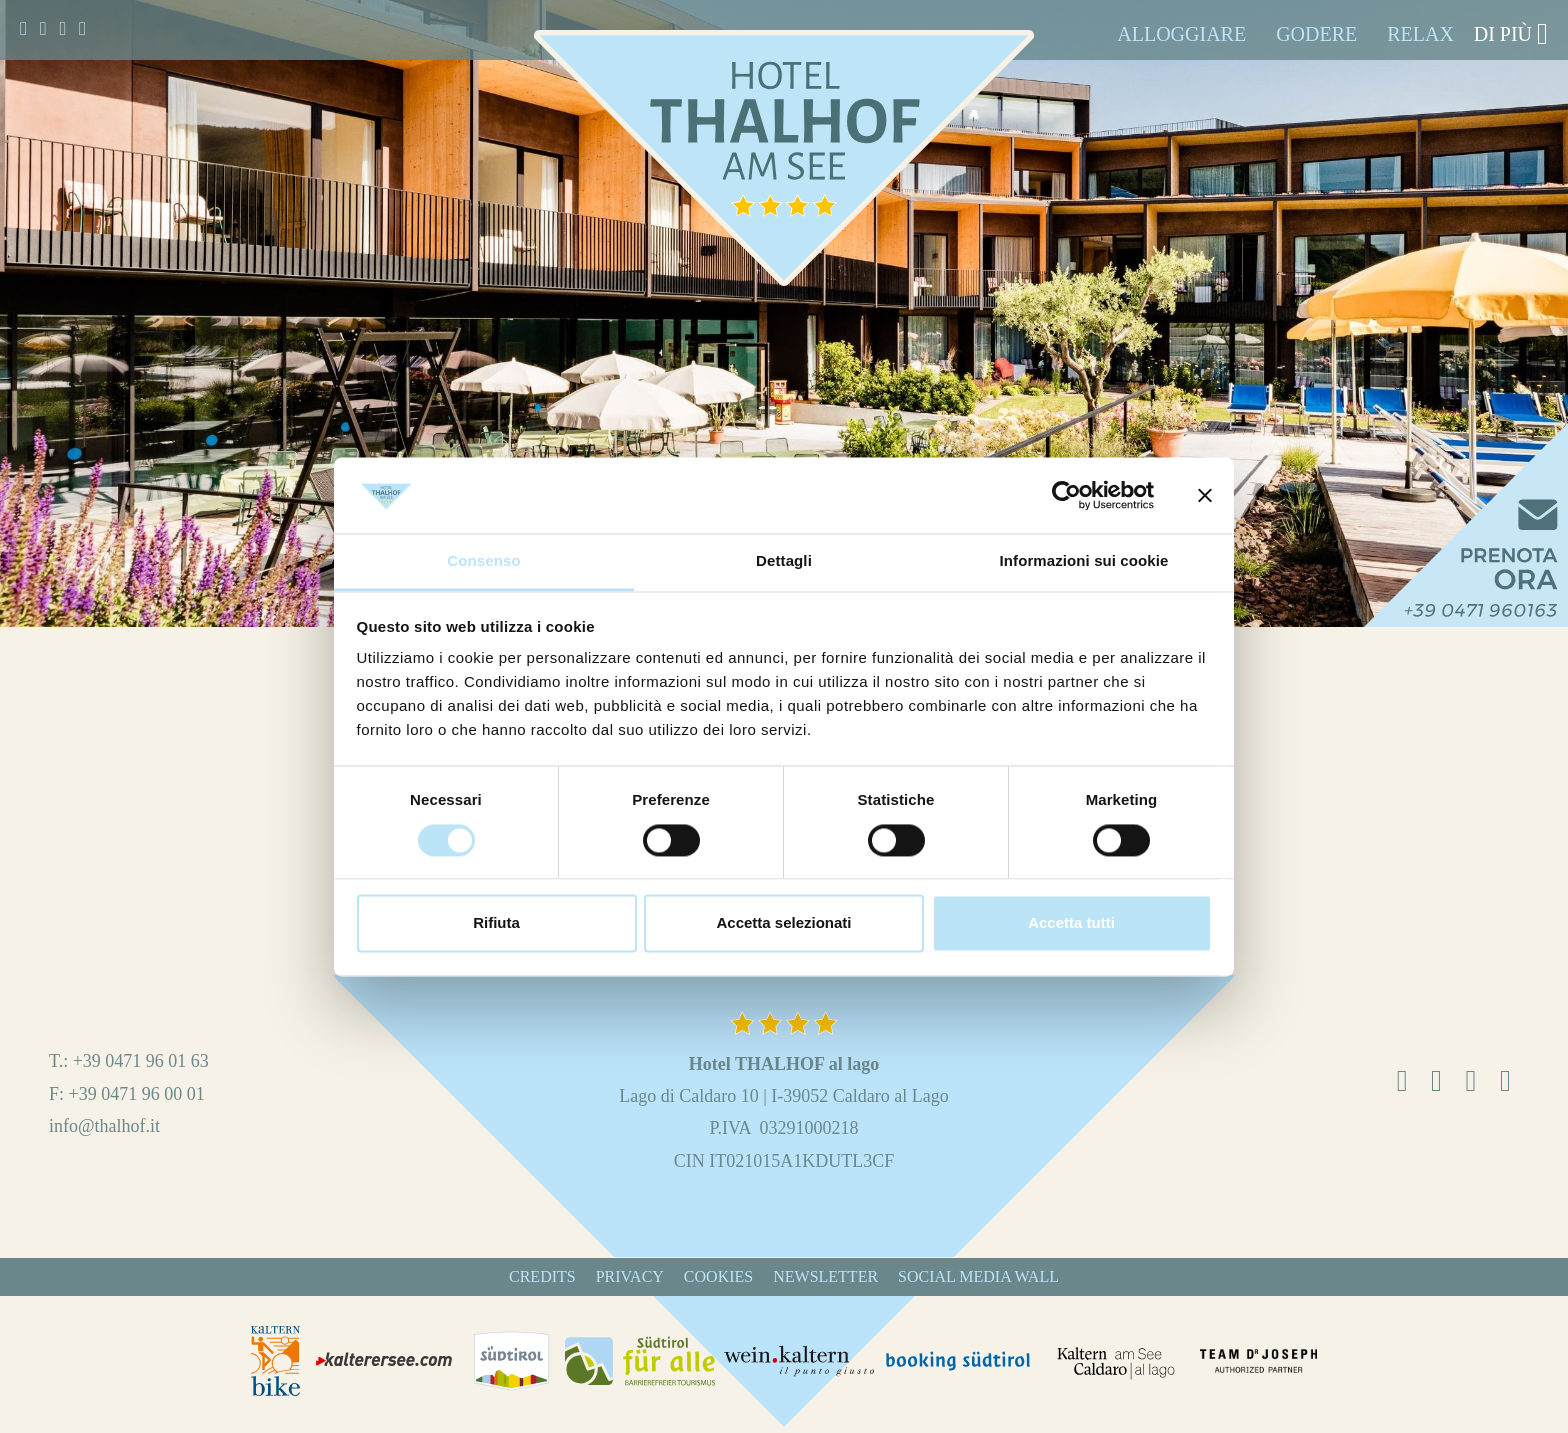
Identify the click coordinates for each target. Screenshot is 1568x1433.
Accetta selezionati (783, 923)
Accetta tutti (1071, 923)
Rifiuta (496, 923)
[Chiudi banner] (1205, 495)
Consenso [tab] (483, 561)
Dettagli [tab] (784, 561)
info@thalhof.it (104, 1126)
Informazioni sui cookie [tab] (1084, 561)
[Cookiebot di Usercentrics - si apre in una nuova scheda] (1066, 495)
